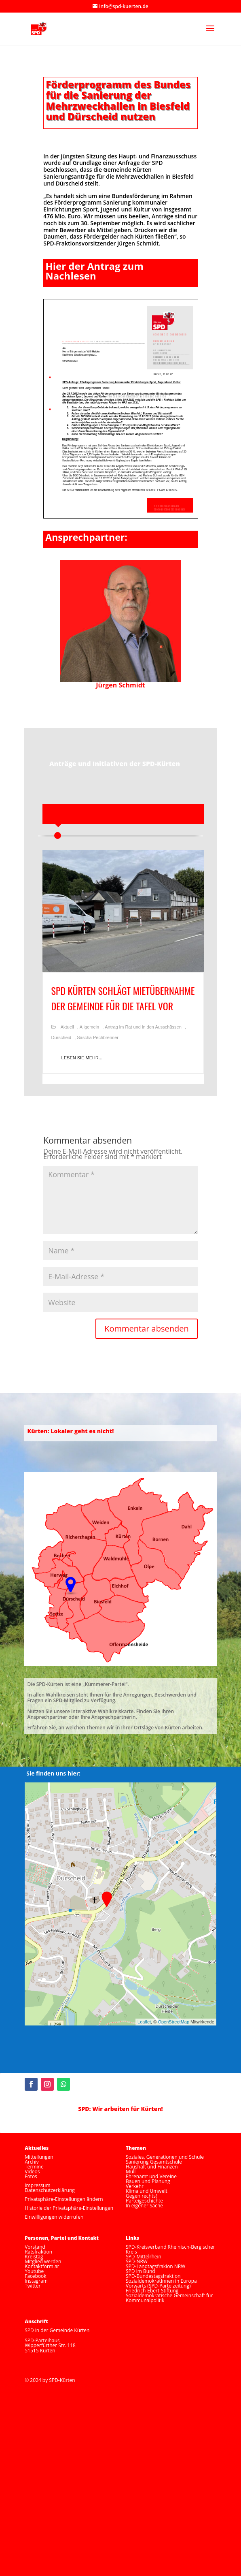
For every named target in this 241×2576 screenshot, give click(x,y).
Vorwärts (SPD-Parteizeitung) (158, 2285)
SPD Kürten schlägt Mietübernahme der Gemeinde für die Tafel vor (123, 998)
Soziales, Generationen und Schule (165, 2156)
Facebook (35, 2276)
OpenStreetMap (173, 2021)
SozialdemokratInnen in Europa (161, 2280)
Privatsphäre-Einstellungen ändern (64, 2199)
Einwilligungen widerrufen (54, 2216)
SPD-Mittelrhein (143, 2256)
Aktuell (67, 1026)
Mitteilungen (39, 2156)
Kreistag (34, 2256)
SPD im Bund (140, 2271)
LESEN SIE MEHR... (81, 1057)
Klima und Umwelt (146, 2191)
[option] (123, 971)
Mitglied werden (43, 2261)
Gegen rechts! (141, 2195)
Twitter (32, 2285)
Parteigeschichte (144, 2200)
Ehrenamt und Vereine (151, 2176)
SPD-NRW (137, 2261)
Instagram (36, 2280)
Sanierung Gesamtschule (154, 2161)
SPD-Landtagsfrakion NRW (155, 2266)
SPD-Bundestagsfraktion (153, 2276)
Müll (130, 2171)
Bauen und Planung (148, 2181)
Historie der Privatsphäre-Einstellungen (69, 2208)
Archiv (32, 2161)
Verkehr (135, 2186)
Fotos (31, 2176)
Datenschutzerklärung (50, 2190)
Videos (32, 2171)
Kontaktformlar (42, 2266)
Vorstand (35, 2246)
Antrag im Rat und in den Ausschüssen (143, 1026)
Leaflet (144, 2021)
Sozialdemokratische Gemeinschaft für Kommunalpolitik (169, 2298)
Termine (34, 2166)
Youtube (34, 2271)
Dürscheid (61, 1037)
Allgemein (89, 1026)
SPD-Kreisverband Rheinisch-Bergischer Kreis (170, 2249)
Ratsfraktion (38, 2251)
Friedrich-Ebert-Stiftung (152, 2290)
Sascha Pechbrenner (97, 1037)
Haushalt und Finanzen (152, 2166)
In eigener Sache (144, 2205)
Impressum (37, 2185)
